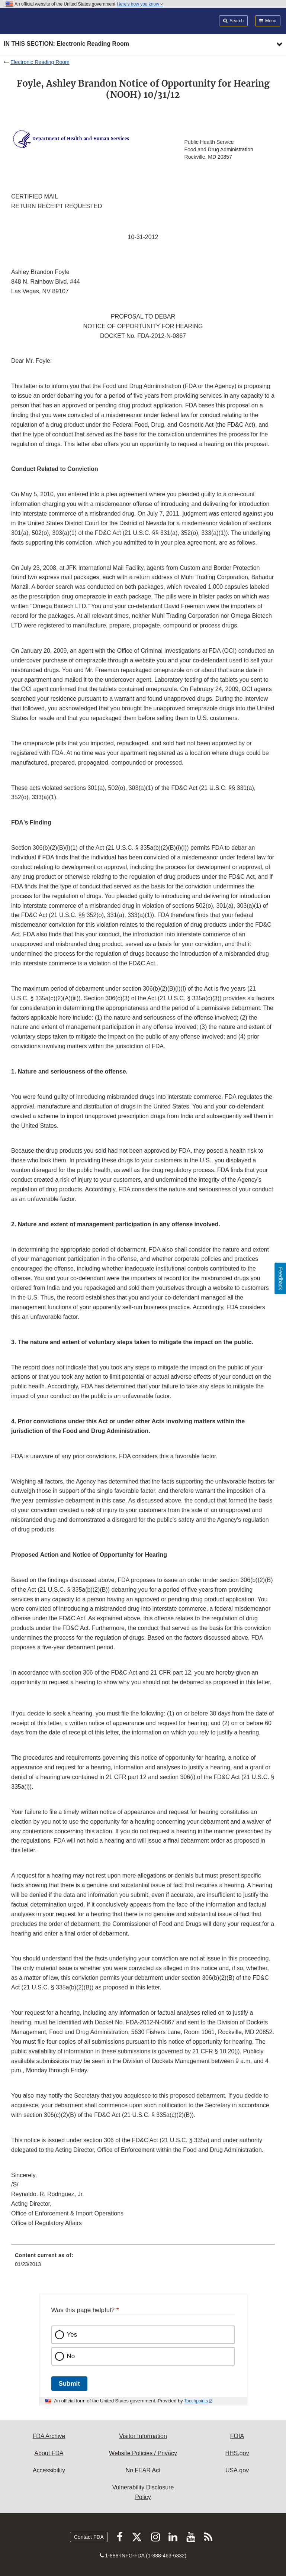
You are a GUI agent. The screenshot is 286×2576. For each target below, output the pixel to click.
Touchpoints (196, 2401)
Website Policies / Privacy (143, 2453)
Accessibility (49, 2470)
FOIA (237, 2436)
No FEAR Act (142, 2470)
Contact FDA (89, 2537)
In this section (66, 44)
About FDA (48, 2453)
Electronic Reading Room (40, 62)
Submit (69, 2383)
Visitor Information (143, 2436)
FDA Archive (48, 2436)
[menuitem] (143, 2262)
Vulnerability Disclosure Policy (143, 2492)
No (71, 2356)
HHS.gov (237, 2453)
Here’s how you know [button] (140, 4)
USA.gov (237, 2470)
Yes (72, 2334)
